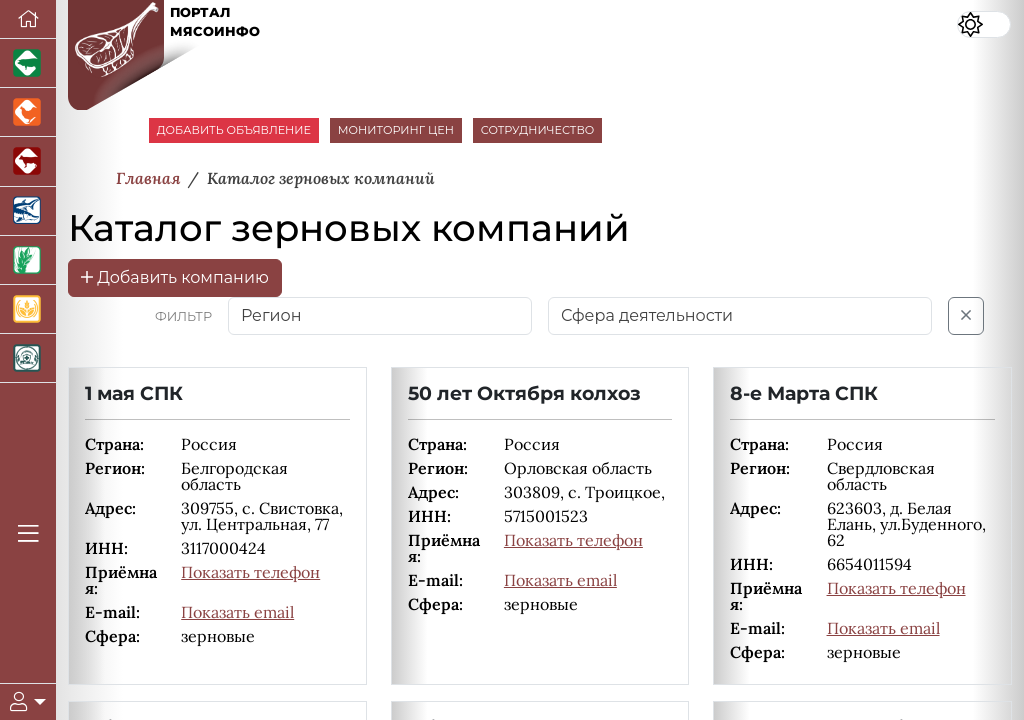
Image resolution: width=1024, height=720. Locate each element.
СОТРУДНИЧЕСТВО (538, 130)
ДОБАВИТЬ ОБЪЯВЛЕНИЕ (234, 130)
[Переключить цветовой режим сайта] (984, 24)
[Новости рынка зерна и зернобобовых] (28, 260)
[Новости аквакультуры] (28, 211)
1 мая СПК (134, 393)
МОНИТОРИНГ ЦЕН (396, 130)
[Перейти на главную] (28, 19)
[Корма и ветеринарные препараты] (28, 358)
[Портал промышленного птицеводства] (28, 112)
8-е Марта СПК (804, 393)
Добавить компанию (175, 277)
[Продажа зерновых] (28, 309)
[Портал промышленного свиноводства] (28, 63)
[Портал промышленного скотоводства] (28, 161)
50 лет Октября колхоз (524, 393)
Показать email (237, 612)
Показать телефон (250, 572)
